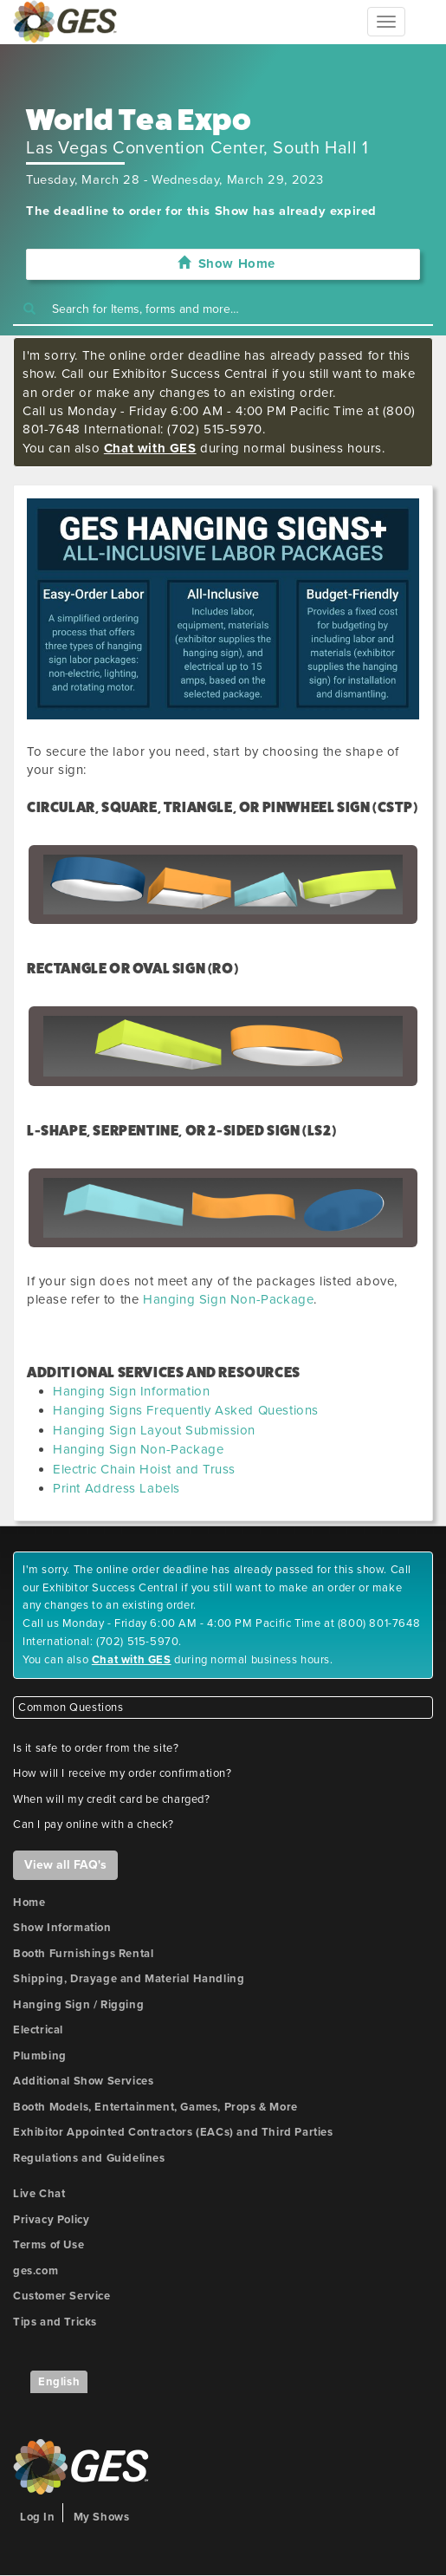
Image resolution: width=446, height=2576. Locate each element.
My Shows (102, 2517)
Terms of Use (48, 2245)
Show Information (62, 1928)
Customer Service (62, 2296)
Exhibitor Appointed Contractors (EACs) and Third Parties (173, 2132)
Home (29, 1902)
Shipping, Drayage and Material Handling (128, 1979)
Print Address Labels (116, 1488)
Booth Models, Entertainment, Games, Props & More (155, 2107)
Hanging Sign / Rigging (78, 2005)
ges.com (35, 2271)
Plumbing (40, 2056)
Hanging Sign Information (131, 1391)
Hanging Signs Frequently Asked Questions (186, 1410)
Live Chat (39, 2194)
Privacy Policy (51, 2220)
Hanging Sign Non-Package (228, 1299)
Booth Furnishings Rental (83, 1954)
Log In (37, 2517)
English (59, 2382)
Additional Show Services (83, 2081)
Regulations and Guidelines (89, 2158)
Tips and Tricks (55, 2322)
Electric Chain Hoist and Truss (144, 1469)
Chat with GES (150, 448)
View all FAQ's (65, 1864)
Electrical (38, 2030)
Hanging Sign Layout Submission (154, 1430)
